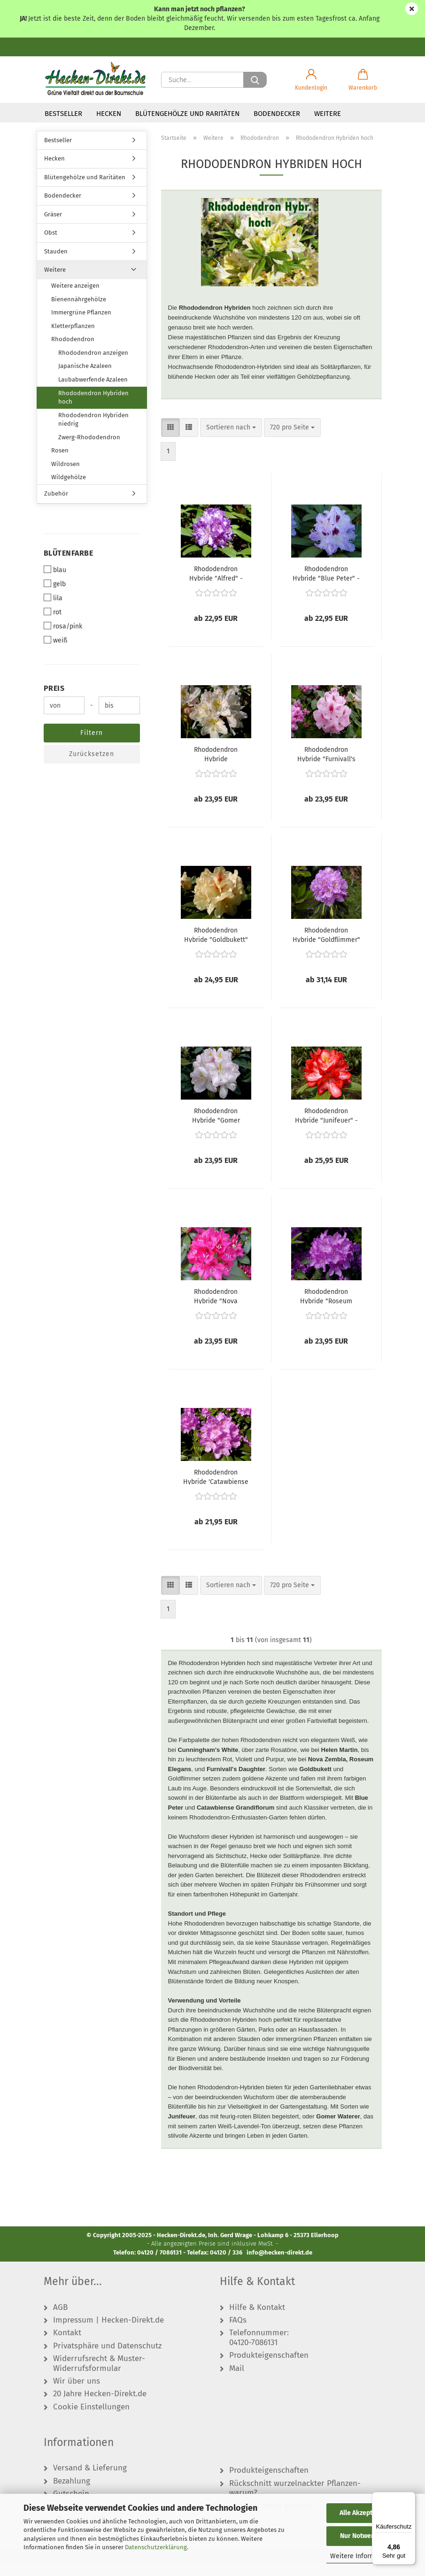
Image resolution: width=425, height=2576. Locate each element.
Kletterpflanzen (73, 338)
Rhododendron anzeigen (93, 364)
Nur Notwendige (364, 2536)
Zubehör (56, 506)
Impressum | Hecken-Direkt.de (108, 2333)
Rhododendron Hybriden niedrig (93, 432)
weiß (55, 653)
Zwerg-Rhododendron (89, 449)
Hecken (108, 113)
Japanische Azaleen (85, 378)
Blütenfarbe (68, 565)
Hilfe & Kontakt (257, 2319)
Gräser (53, 226)
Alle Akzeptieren (364, 2513)
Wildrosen (65, 476)
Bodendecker (277, 113)
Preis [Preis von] (54, 700)
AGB (60, 2319)
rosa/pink (63, 638)
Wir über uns (76, 2393)
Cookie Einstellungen (91, 2419)
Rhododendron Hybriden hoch (93, 410)
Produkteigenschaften (269, 2368)
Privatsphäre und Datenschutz (107, 2358)
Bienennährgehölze (78, 311)
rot (53, 624)
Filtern (91, 745)
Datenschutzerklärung (156, 2547)
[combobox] (231, 439)
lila (53, 610)
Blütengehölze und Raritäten (187, 113)
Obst (50, 245)
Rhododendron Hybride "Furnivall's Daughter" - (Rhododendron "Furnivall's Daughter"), (326, 766)
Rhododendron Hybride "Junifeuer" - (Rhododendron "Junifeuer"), (326, 1127)
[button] (311, 79)
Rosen (60, 462)
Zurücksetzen (91, 767)
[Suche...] (255, 80)
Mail (236, 2380)
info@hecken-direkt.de (279, 2264)
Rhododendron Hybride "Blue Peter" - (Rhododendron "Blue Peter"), (326, 585)
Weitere (327, 113)
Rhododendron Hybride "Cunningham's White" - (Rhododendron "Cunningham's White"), (216, 766)
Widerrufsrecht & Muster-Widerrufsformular (99, 2376)
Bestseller (63, 113)
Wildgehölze (68, 489)
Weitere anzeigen (75, 298)
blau (55, 582)
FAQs (238, 2333)
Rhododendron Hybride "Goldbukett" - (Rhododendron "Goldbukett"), (216, 947)
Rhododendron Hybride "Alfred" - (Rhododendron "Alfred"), (216, 585)
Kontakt (67, 2345)
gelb (55, 596)
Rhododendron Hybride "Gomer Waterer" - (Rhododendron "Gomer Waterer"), (215, 1127)
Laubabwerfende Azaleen (93, 391)
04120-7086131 (253, 2355)
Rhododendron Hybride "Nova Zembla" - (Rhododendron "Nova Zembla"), (216, 1308)
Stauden (56, 263)
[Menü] (410, 2497)
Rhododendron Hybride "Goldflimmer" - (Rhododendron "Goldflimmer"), (326, 947)
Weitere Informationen (364, 2556)
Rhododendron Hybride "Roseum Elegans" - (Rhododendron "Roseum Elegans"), (326, 1308)
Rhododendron (72, 351)
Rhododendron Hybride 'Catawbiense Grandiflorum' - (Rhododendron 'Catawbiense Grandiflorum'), (215, 1489)
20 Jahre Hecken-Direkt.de (100, 2406)
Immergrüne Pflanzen (81, 325)
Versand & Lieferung (90, 2480)
